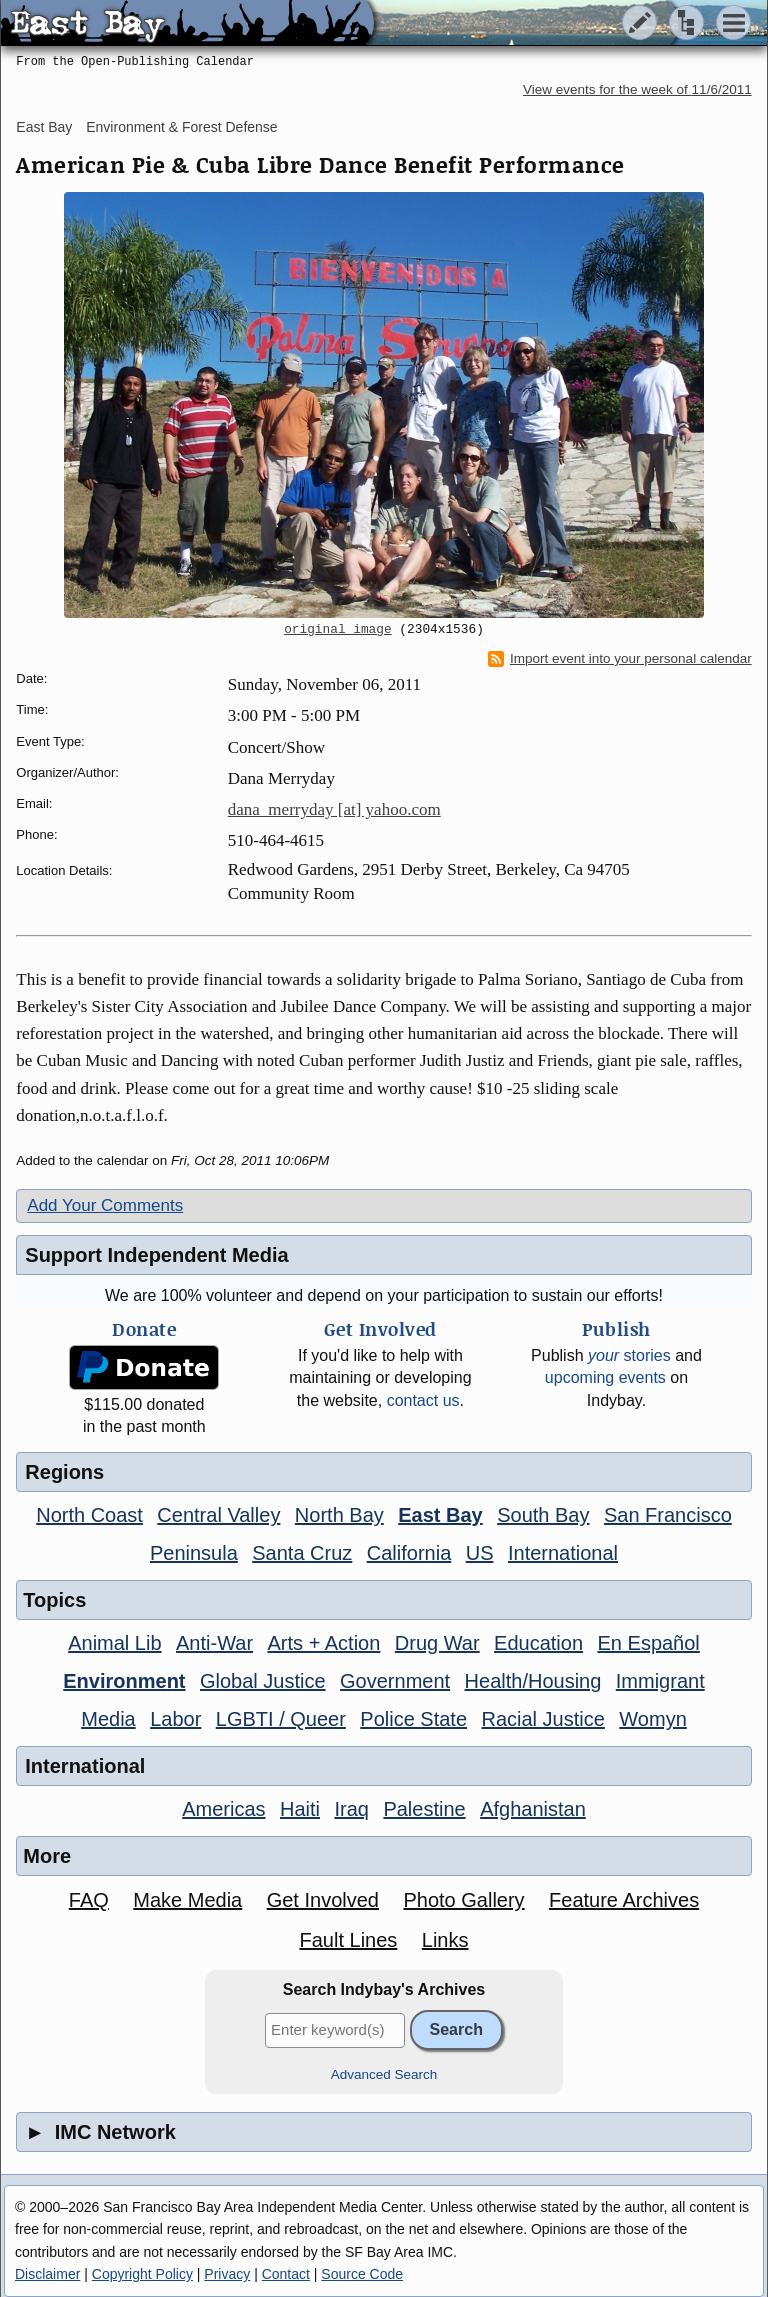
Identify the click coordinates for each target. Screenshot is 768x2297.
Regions (64, 1472)
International (563, 1553)
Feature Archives (624, 1900)
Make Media (187, 1900)
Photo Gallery (463, 1900)
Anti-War (214, 1643)
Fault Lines (348, 1940)
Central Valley (218, 1515)
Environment (124, 1681)
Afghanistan (533, 1809)
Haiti (300, 1809)
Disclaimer (47, 2274)
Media (108, 1719)
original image (338, 630)
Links (445, 1940)
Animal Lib (114, 1643)
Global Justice (263, 1681)
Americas (223, 1809)
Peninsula (194, 1553)
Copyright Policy (142, 2274)
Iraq (351, 1809)
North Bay (339, 1515)
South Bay (543, 1515)
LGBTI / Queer (281, 1719)
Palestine (424, 1809)
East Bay (44, 127)
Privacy (227, 2274)
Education (538, 1643)
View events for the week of (637, 89)
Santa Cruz (302, 1553)
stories (629, 1355)
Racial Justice (542, 1719)
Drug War (437, 1643)
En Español (649, 1643)
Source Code (362, 2274)
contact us (423, 1400)
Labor (175, 1719)
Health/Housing (533, 1681)
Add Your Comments (105, 1205)
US (480, 1553)
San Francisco (668, 1515)
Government (395, 1681)
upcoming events (605, 1377)
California (409, 1553)
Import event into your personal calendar (620, 659)
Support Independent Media (156, 1255)
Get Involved (323, 1900)
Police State (413, 1719)
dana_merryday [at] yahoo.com (334, 809)
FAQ (89, 1900)
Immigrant (660, 1681)
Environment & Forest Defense (181, 127)
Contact (286, 2274)
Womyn (652, 1719)
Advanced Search (384, 2074)
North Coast (89, 1515)
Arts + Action (324, 1643)
